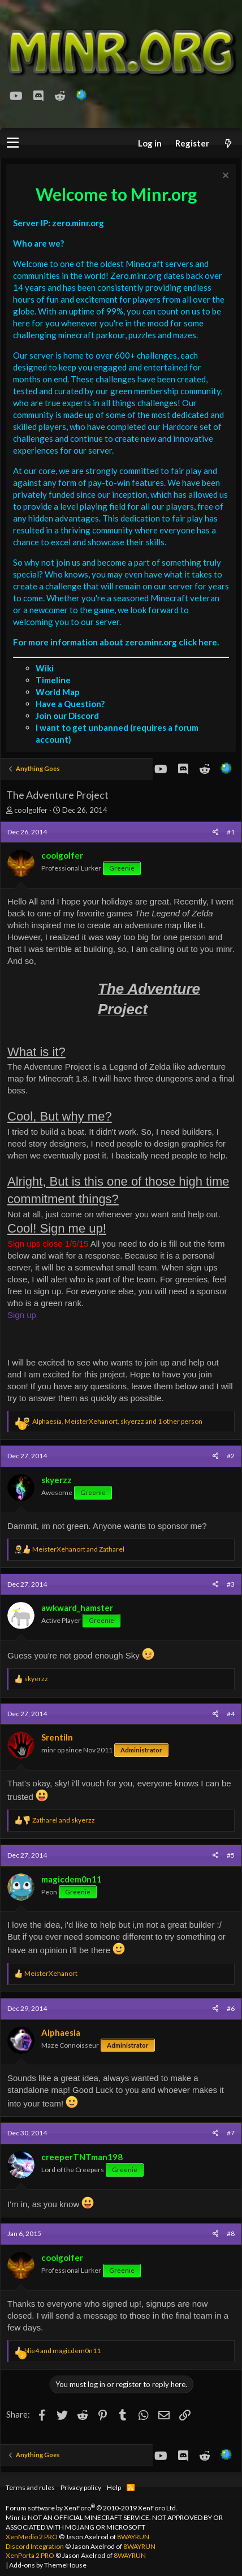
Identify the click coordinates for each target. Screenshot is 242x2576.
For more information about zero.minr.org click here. (116, 642)
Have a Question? (70, 704)
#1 (231, 832)
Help (114, 2487)
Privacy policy (80, 2487)
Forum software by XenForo (92, 2508)
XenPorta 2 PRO (30, 2555)
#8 (231, 2233)
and (78, 1549)
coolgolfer (30, 810)
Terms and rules (30, 2487)
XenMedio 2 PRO (32, 2536)
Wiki (45, 668)
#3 (231, 1584)
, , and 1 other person (117, 1421)
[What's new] (228, 143)
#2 (231, 1455)
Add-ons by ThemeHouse (48, 2565)
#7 (231, 2133)
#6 (231, 2008)
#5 (231, 1855)
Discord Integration (35, 2546)
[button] (12, 143)
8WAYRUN (133, 2536)
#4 (231, 1713)
